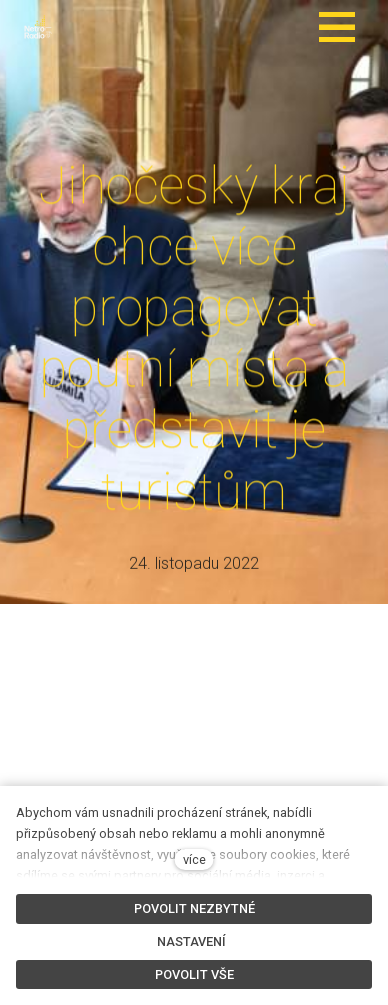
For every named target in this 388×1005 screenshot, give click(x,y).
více (194, 859)
